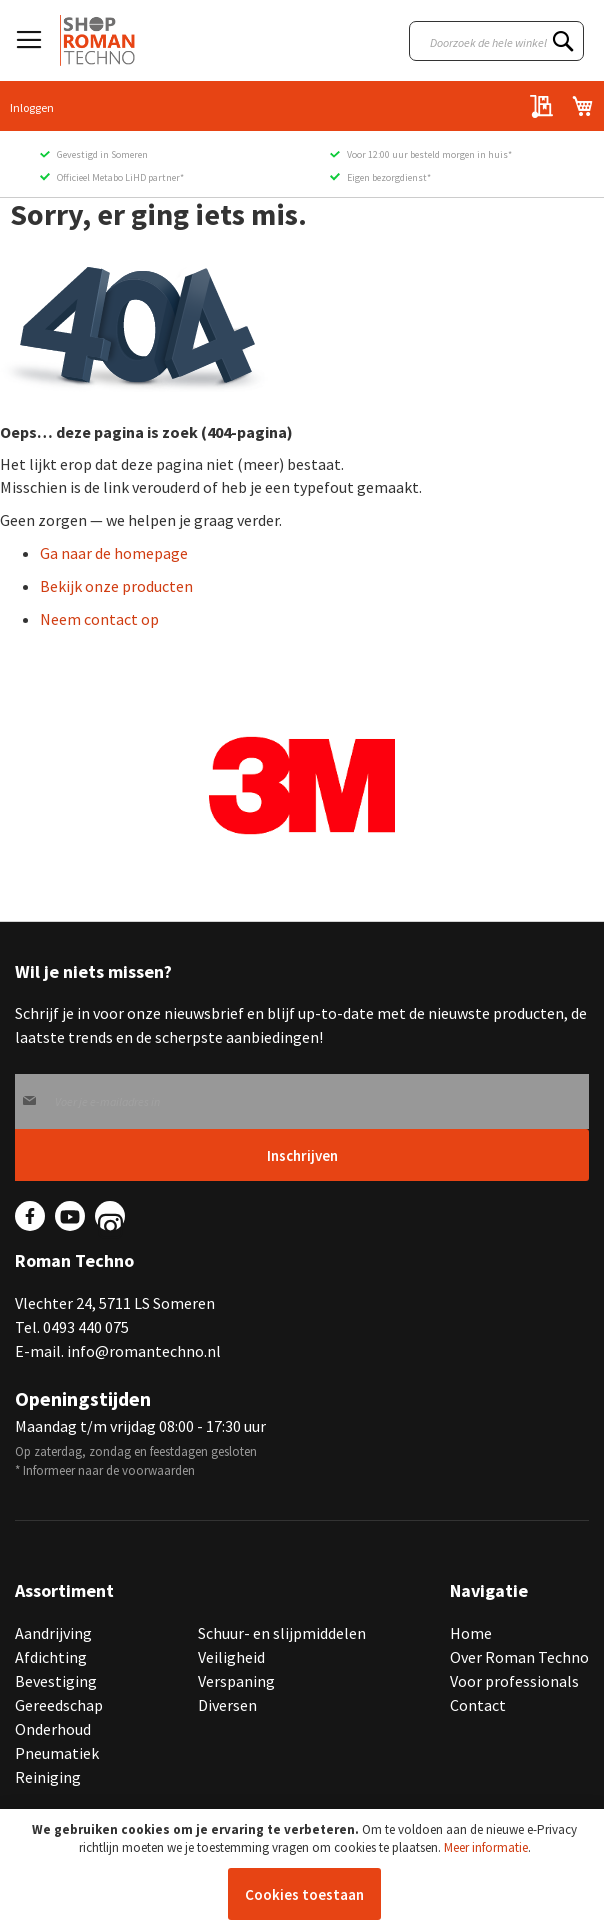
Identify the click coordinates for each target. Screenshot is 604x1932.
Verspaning (236, 1681)
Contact (478, 1705)
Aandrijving (53, 1633)
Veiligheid (231, 1657)
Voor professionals (514, 1681)
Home (471, 1633)
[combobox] (496, 41)
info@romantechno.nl (144, 1351)
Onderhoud (53, 1729)
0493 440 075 (86, 1327)
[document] (304, 1870)
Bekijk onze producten (116, 586)
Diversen (227, 1705)
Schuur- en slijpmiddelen (282, 1633)
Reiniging (48, 1777)
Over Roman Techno (519, 1657)
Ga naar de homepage (114, 553)
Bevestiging (56, 1681)
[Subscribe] (302, 1155)
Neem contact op (99, 619)
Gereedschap (59, 1705)
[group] (302, 786)
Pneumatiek (57, 1753)
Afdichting (51, 1657)
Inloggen (32, 107)
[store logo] (97, 40)
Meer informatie (486, 1847)
